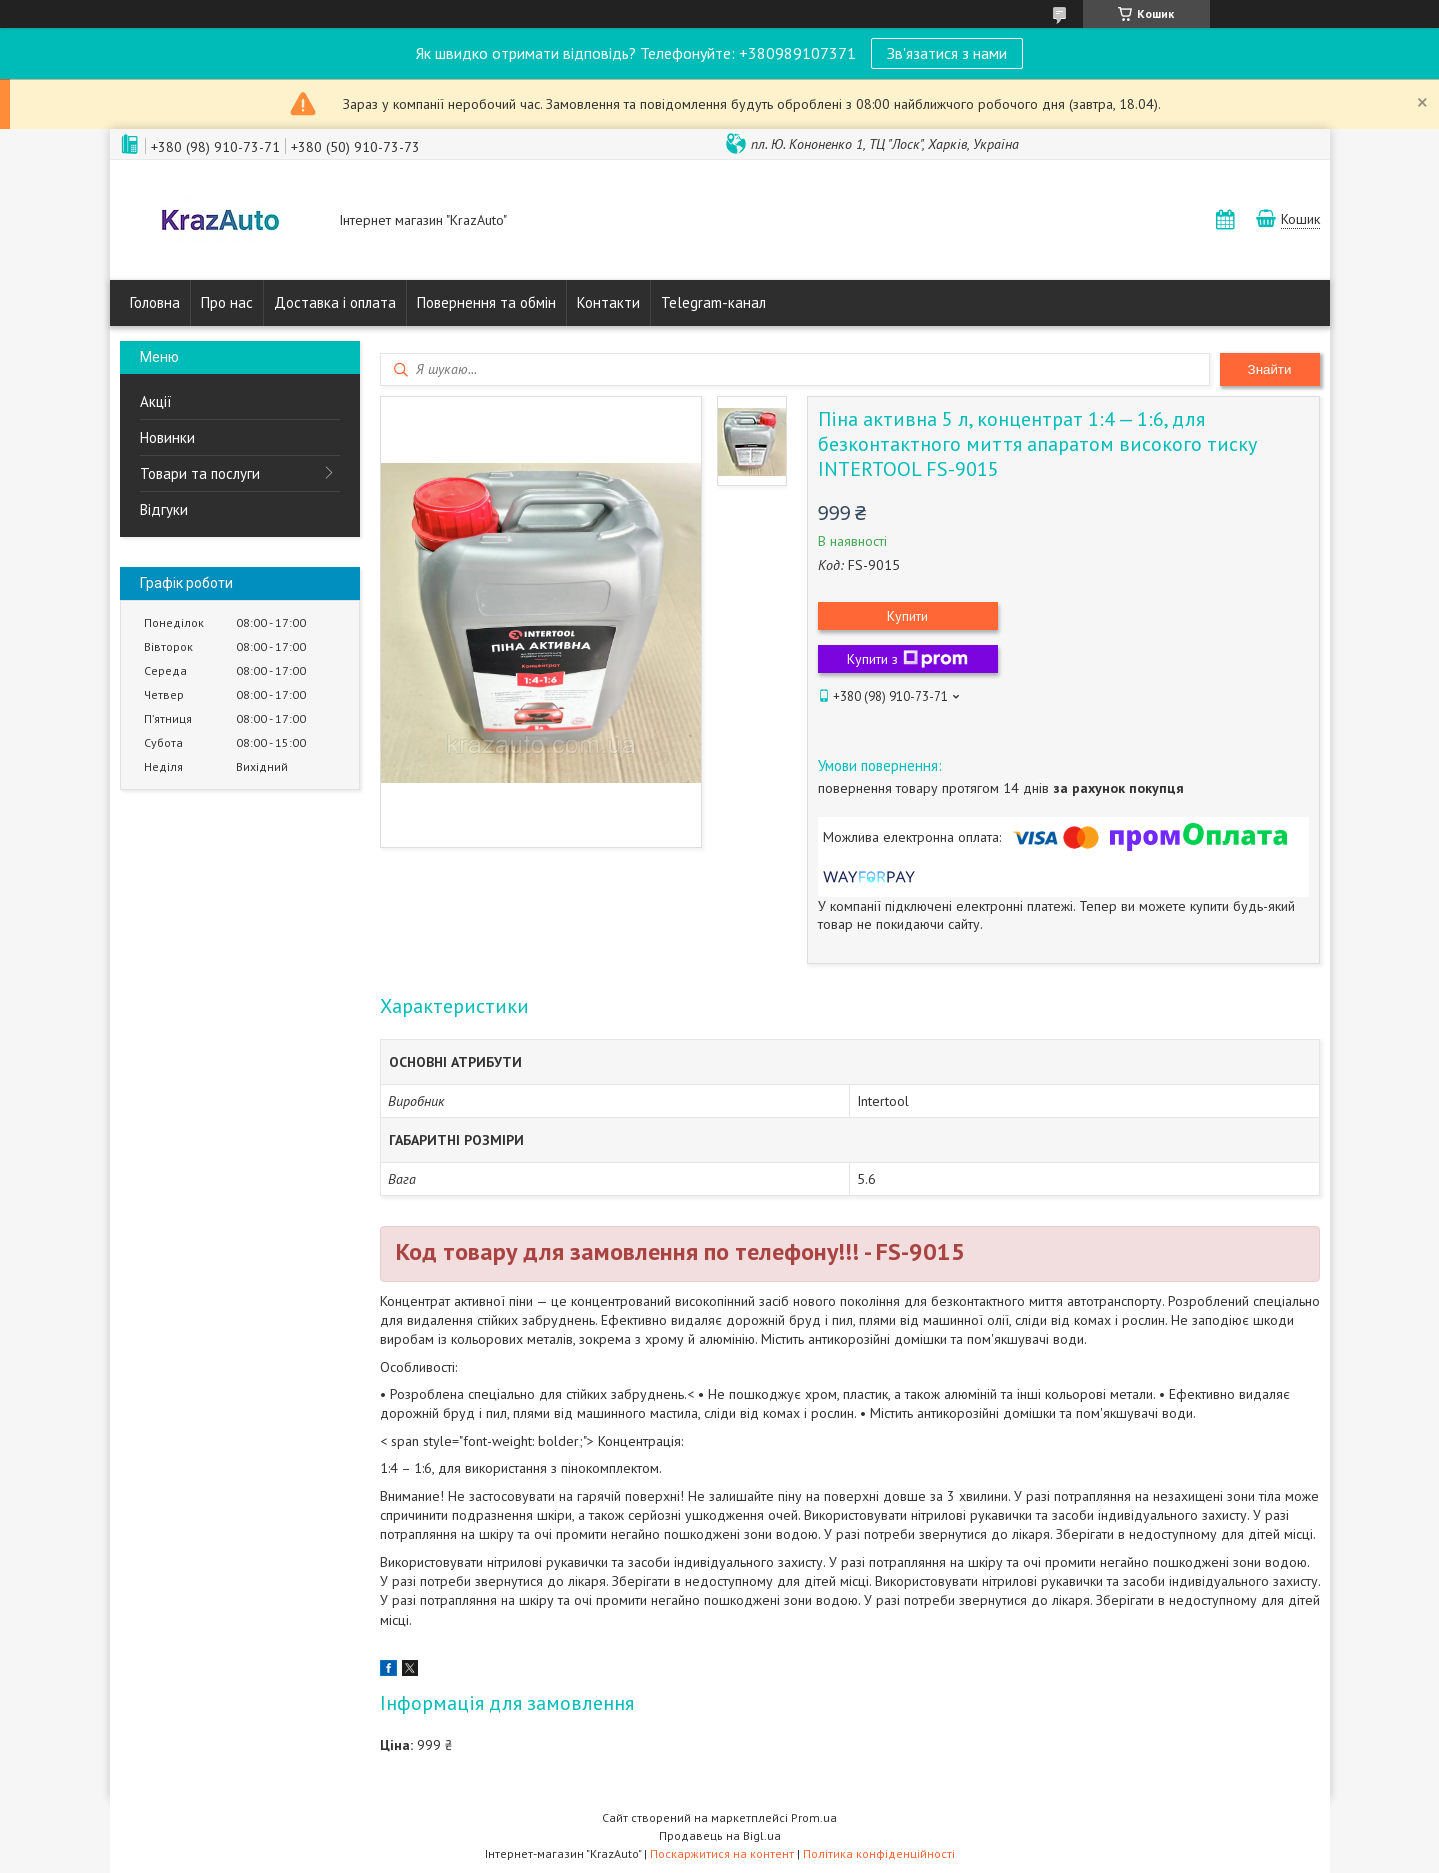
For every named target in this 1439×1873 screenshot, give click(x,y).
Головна (155, 302)
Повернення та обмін (486, 302)
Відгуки (164, 509)
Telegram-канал (713, 302)
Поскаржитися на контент (722, 1853)
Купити (907, 616)
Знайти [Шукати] (1270, 369)
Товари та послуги (200, 473)
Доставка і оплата (335, 302)
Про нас (227, 302)
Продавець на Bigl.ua (720, 1835)
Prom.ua (814, 1817)
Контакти (608, 302)
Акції (156, 401)
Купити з (907, 659)
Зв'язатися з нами (947, 53)
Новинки (167, 437)
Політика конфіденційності (879, 1853)
